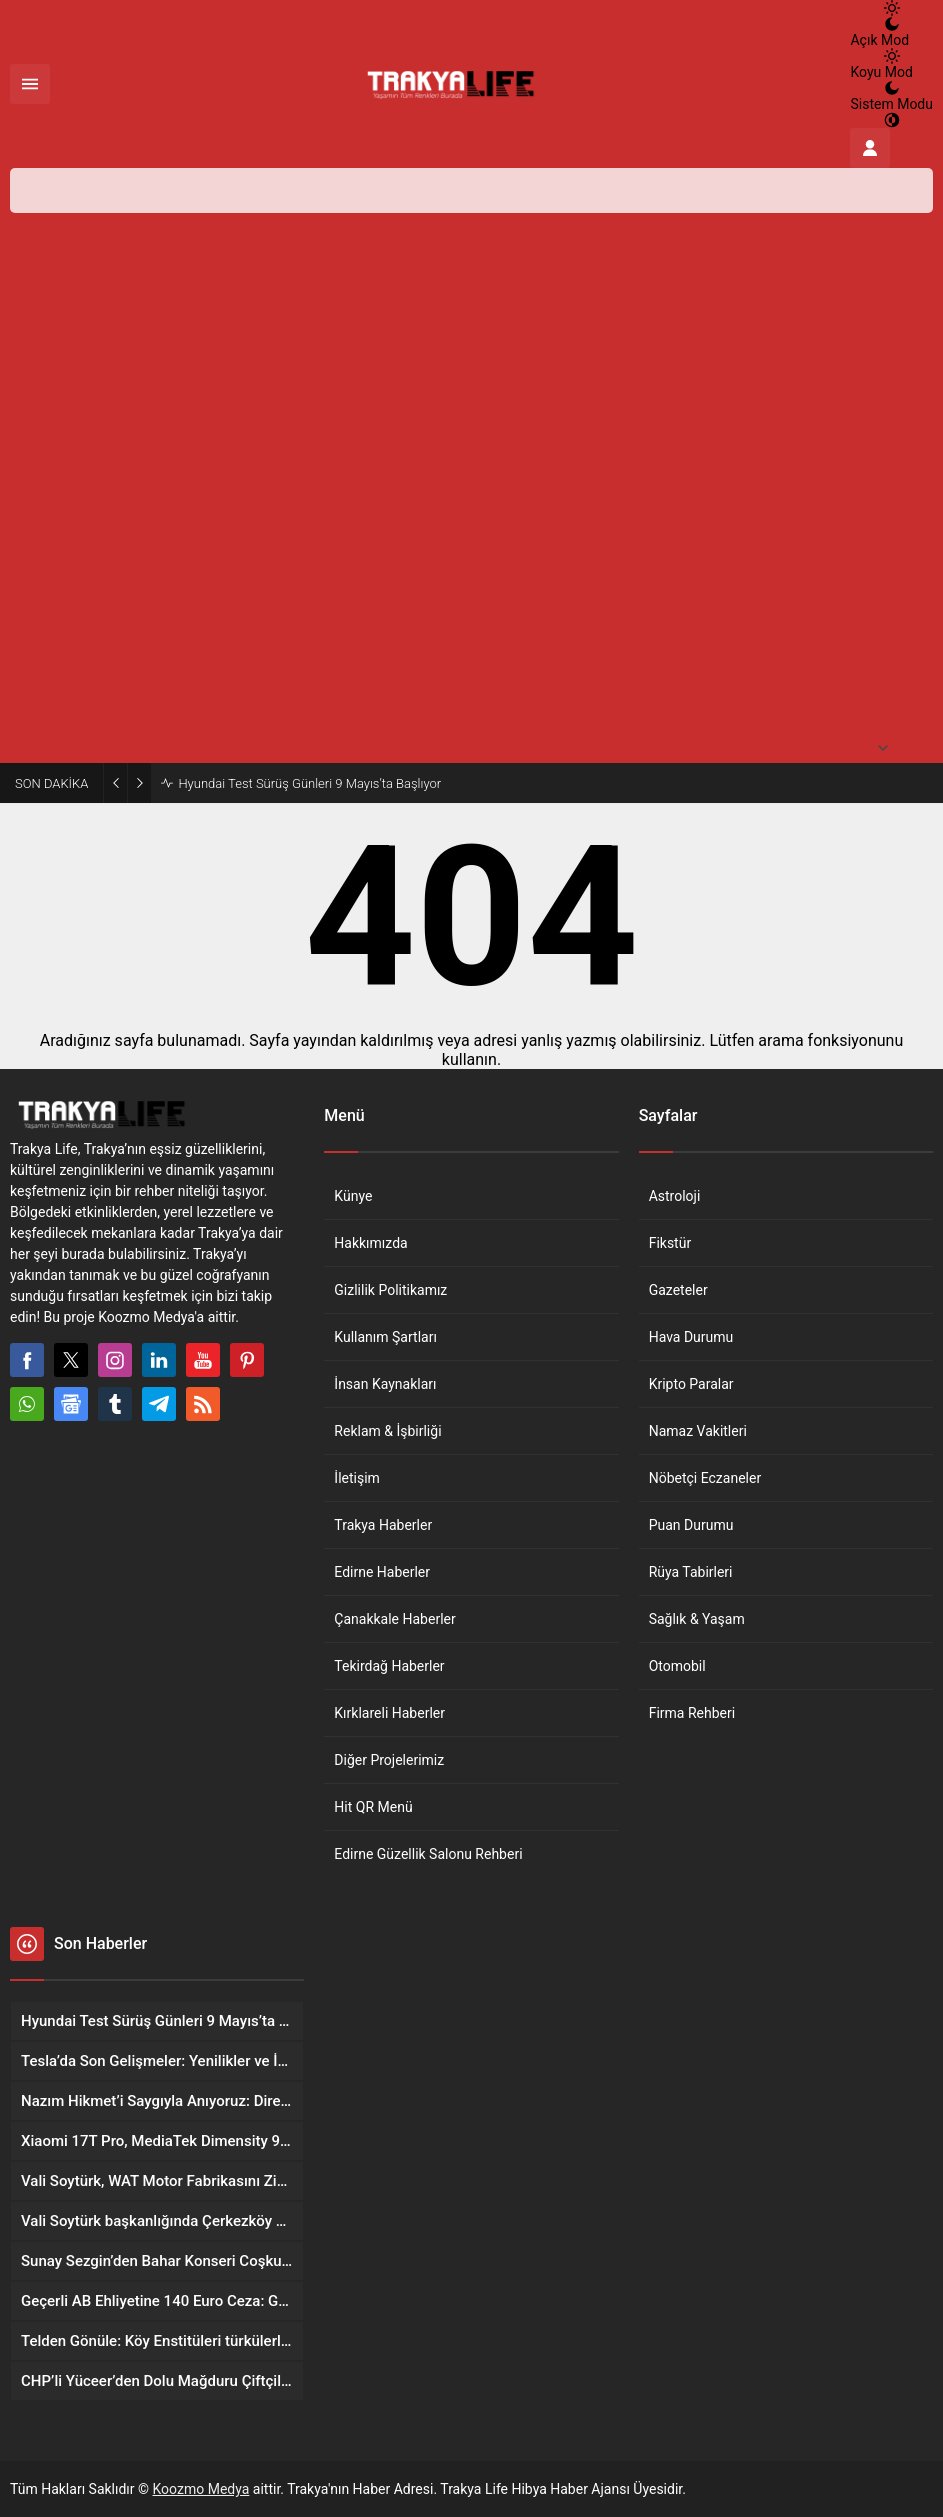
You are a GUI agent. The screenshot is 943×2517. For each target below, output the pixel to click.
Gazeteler (678, 1290)
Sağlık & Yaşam (697, 1619)
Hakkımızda (370, 1243)
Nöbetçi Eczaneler (705, 1478)
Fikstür (670, 1243)
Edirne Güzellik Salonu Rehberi (428, 1854)
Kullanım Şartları (385, 1337)
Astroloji (675, 1196)
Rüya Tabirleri (691, 1572)
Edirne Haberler (382, 1572)
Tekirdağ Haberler (389, 1666)
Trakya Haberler (383, 1525)
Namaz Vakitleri (698, 1431)
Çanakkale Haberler (394, 1619)
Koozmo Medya (201, 2489)
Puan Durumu (691, 1525)
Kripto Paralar (691, 1384)
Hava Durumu (691, 1337)
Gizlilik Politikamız (390, 1290)
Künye (353, 1196)
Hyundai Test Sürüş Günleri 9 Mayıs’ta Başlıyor (309, 783)
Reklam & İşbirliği (387, 1431)
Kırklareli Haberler (389, 1713)
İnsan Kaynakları (385, 1384)
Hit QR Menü (373, 1807)
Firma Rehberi (692, 1713)
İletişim (357, 1478)
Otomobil (677, 1666)
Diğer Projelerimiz (389, 1760)
